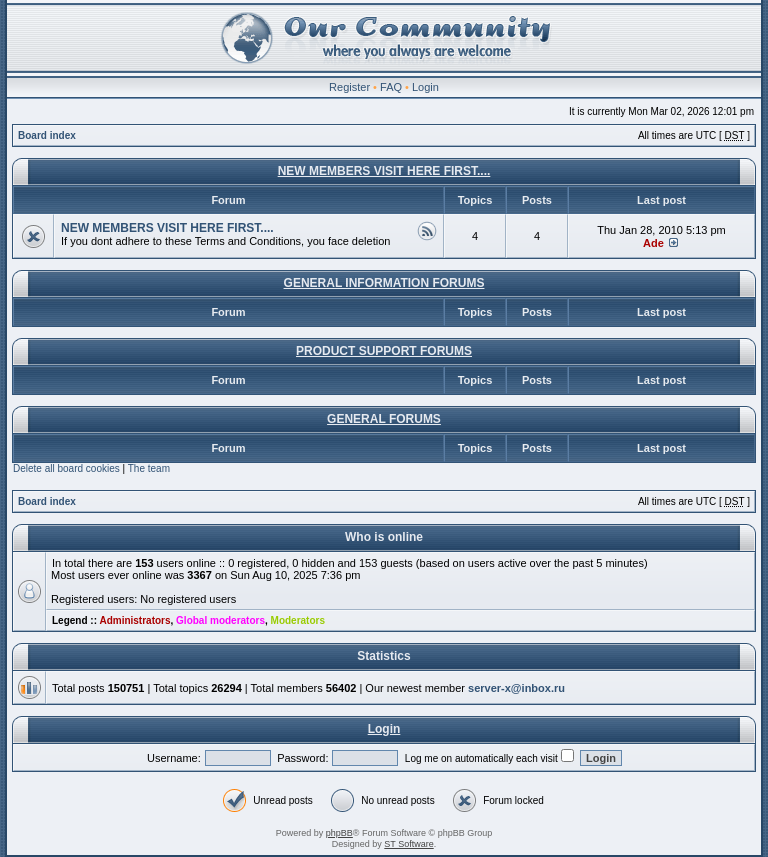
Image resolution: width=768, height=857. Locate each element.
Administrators (134, 620)
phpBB (339, 833)
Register (349, 87)
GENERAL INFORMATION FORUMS (384, 283)
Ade (653, 243)
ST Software (408, 844)
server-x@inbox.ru (516, 688)
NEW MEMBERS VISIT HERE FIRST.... (384, 171)
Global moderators (220, 620)
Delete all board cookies (66, 468)
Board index (47, 135)
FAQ (391, 87)
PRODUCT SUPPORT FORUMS (384, 351)
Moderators (298, 620)
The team (149, 468)
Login (425, 87)
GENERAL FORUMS (384, 419)
